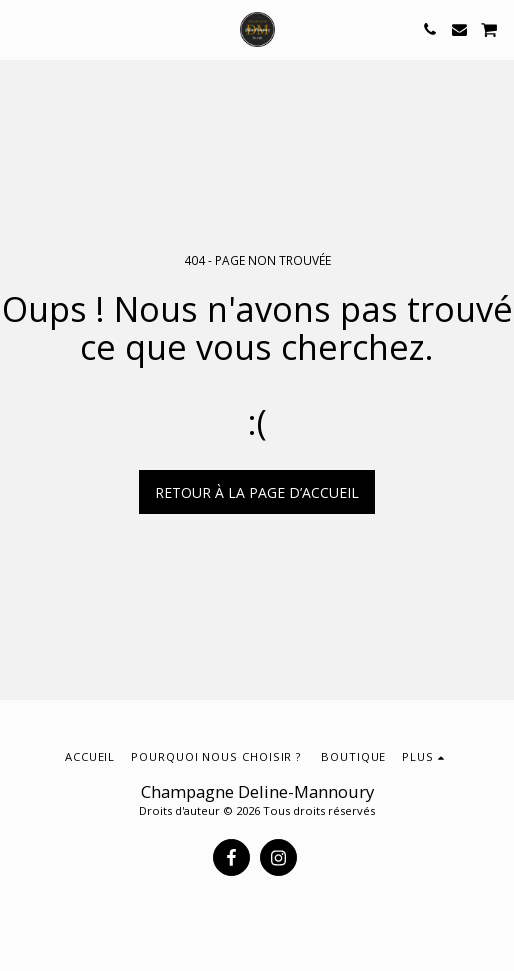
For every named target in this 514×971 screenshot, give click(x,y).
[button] (22, 28)
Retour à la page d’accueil (257, 492)
